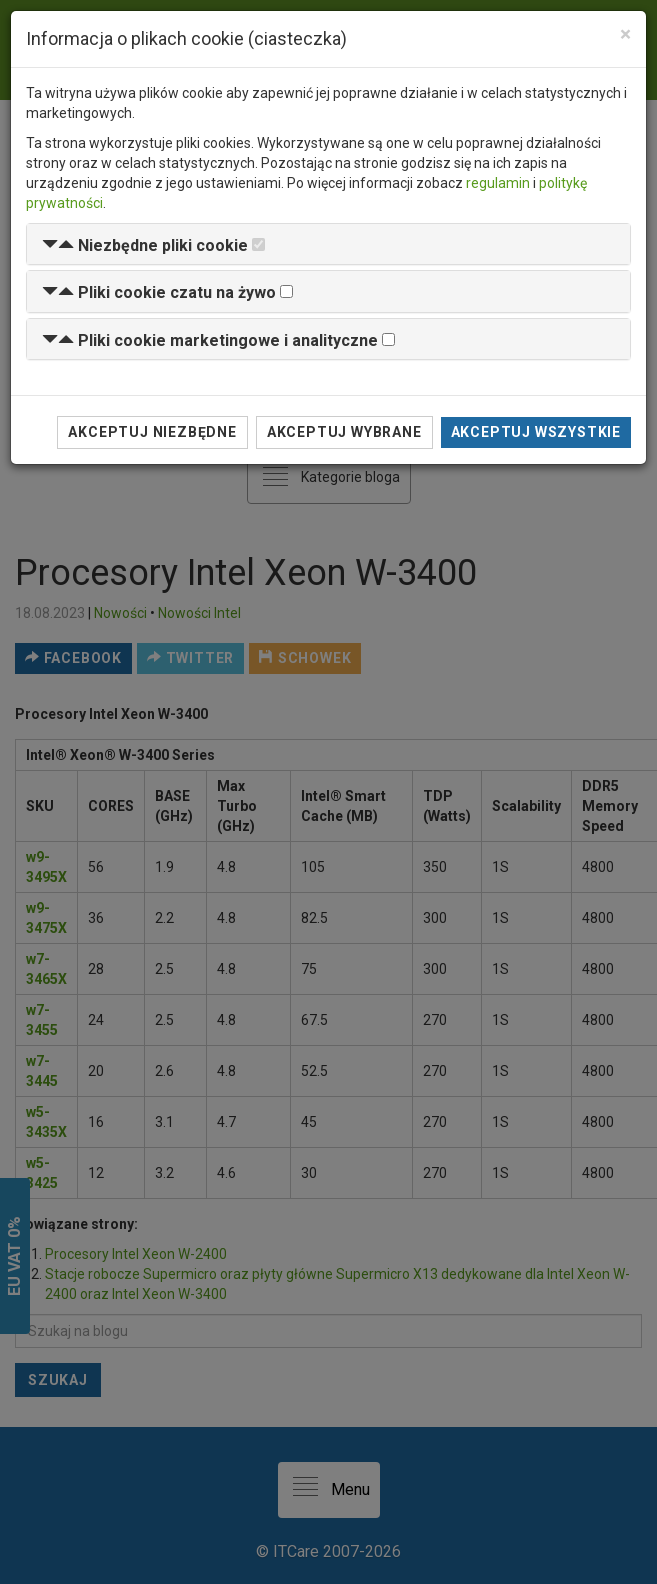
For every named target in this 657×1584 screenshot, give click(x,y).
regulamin (498, 183)
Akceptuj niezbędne (152, 432)
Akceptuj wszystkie (536, 432)
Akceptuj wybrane (344, 432)
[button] (145, 245)
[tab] (328, 244)
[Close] (625, 34)
